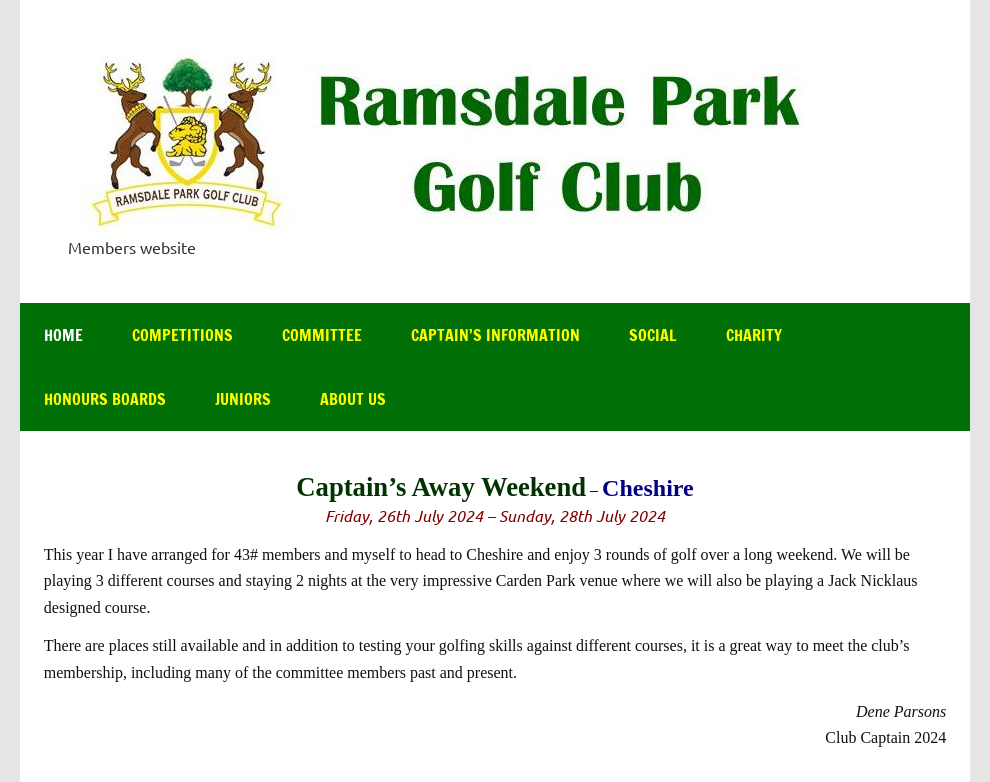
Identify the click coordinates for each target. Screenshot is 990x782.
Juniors (243, 399)
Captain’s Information (495, 335)
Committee (322, 335)
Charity (754, 335)
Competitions (182, 335)
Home (63, 335)
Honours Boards (105, 399)
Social (653, 335)
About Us (353, 399)
